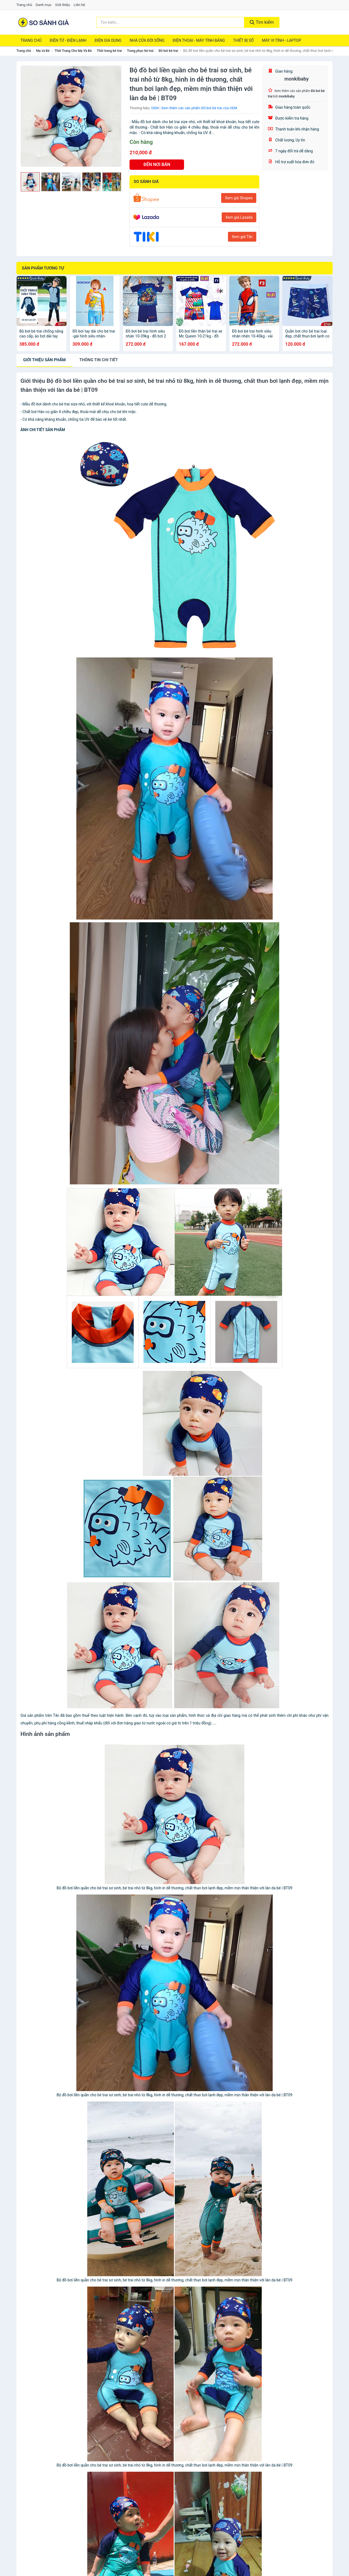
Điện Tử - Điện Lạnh (68, 40)
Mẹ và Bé (42, 51)
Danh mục (44, 5)
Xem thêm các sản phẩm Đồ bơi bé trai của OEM (199, 108)
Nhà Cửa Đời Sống (147, 40)
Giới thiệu (62, 5)
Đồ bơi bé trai (168, 51)
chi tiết (98, 359)
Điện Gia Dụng (108, 40)
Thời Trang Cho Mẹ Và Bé (73, 51)
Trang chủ (24, 5)
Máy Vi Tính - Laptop (281, 40)
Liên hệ (79, 5)
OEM (155, 108)
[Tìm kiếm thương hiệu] (170, 22)
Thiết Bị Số (243, 40)
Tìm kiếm (262, 22)
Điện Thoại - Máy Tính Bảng (199, 40)
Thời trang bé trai (109, 51)
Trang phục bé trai (140, 51)
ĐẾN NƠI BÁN (156, 164)
